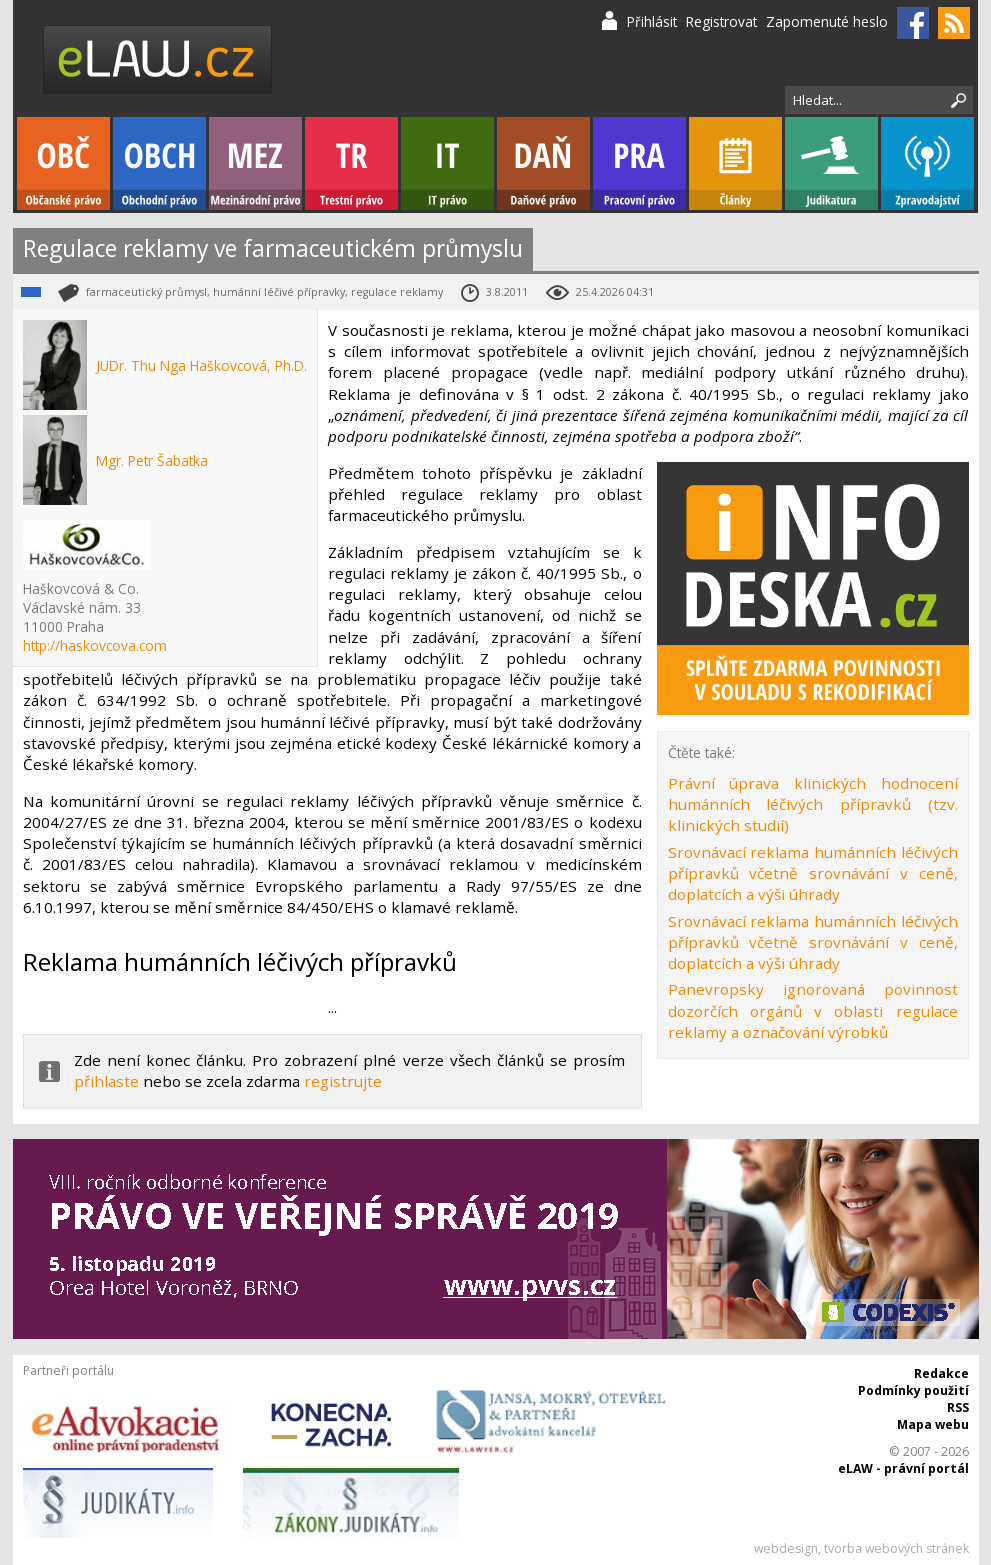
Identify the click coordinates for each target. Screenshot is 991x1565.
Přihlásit (652, 21)
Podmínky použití (913, 1390)
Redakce (941, 1373)
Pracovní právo (639, 163)
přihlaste (106, 1081)
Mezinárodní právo (255, 163)
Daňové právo (543, 163)
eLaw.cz (158, 59)
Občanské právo (63, 163)
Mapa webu (933, 1424)
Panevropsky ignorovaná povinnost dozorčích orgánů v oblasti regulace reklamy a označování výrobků (813, 1010)
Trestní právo (351, 163)
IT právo (447, 163)
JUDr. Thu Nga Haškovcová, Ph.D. (201, 365)
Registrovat (721, 21)
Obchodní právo (159, 163)
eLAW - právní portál (903, 1468)
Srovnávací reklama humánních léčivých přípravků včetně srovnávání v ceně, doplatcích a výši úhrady (813, 873)
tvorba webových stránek (896, 1548)
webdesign (786, 1548)
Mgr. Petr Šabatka (152, 460)
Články (735, 163)
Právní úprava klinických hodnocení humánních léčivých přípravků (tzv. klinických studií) (813, 804)
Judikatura (831, 163)
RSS (958, 1407)
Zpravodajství (927, 163)
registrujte (343, 1081)
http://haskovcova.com (95, 645)
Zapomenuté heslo (827, 21)
